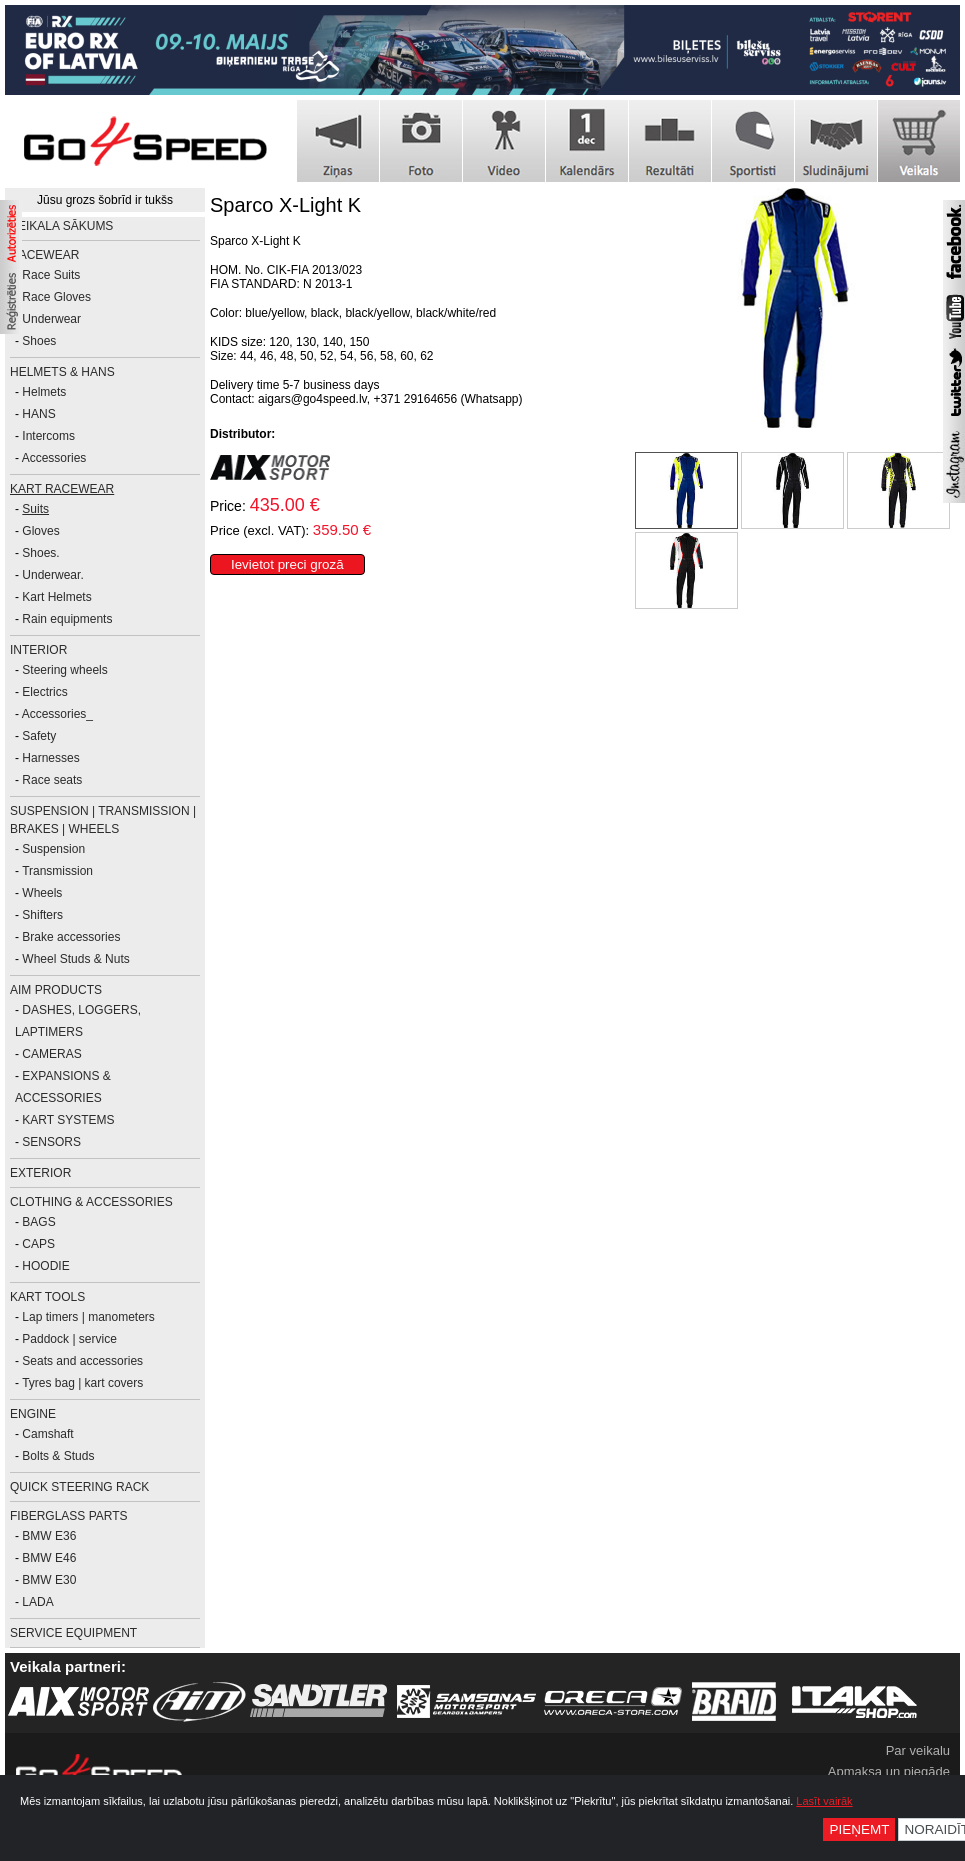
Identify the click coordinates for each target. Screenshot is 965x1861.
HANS (38, 414)
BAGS (38, 1222)
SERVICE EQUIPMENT (73, 1633)
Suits (35, 509)
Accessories (54, 458)
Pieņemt (859, 1829)
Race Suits (51, 275)
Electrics (44, 692)
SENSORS (51, 1142)
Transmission (57, 871)
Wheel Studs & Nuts (75, 959)
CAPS (38, 1244)
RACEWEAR (44, 255)
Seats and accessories (82, 1361)
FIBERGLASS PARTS (69, 1516)
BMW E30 (49, 1580)
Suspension (53, 849)
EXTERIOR (40, 1173)
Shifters (42, 915)
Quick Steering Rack (79, 1487)
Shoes (39, 341)
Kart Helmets (56, 597)
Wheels (42, 893)
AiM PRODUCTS (56, 990)
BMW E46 (49, 1558)
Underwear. (52, 575)
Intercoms (48, 436)
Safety (39, 736)
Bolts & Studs (58, 1456)
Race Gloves (56, 297)
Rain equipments (67, 619)
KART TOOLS (47, 1297)
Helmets (44, 392)
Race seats (52, 780)
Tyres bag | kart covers (82, 1383)
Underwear (51, 319)
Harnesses (50, 758)
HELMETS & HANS (62, 372)
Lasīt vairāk (824, 1801)
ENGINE (33, 1414)
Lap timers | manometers (88, 1317)
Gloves (40, 531)
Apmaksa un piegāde (889, 1771)
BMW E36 (49, 1536)
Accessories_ (57, 714)
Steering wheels (64, 670)
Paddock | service (69, 1339)
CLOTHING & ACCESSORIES (91, 1202)
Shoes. (40, 553)
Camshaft (47, 1434)
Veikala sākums (61, 226)
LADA (37, 1602)
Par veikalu (918, 1750)
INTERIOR (38, 650)
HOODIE (45, 1266)
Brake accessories (71, 937)
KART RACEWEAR (62, 489)
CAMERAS (51, 1054)
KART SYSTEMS (68, 1120)
